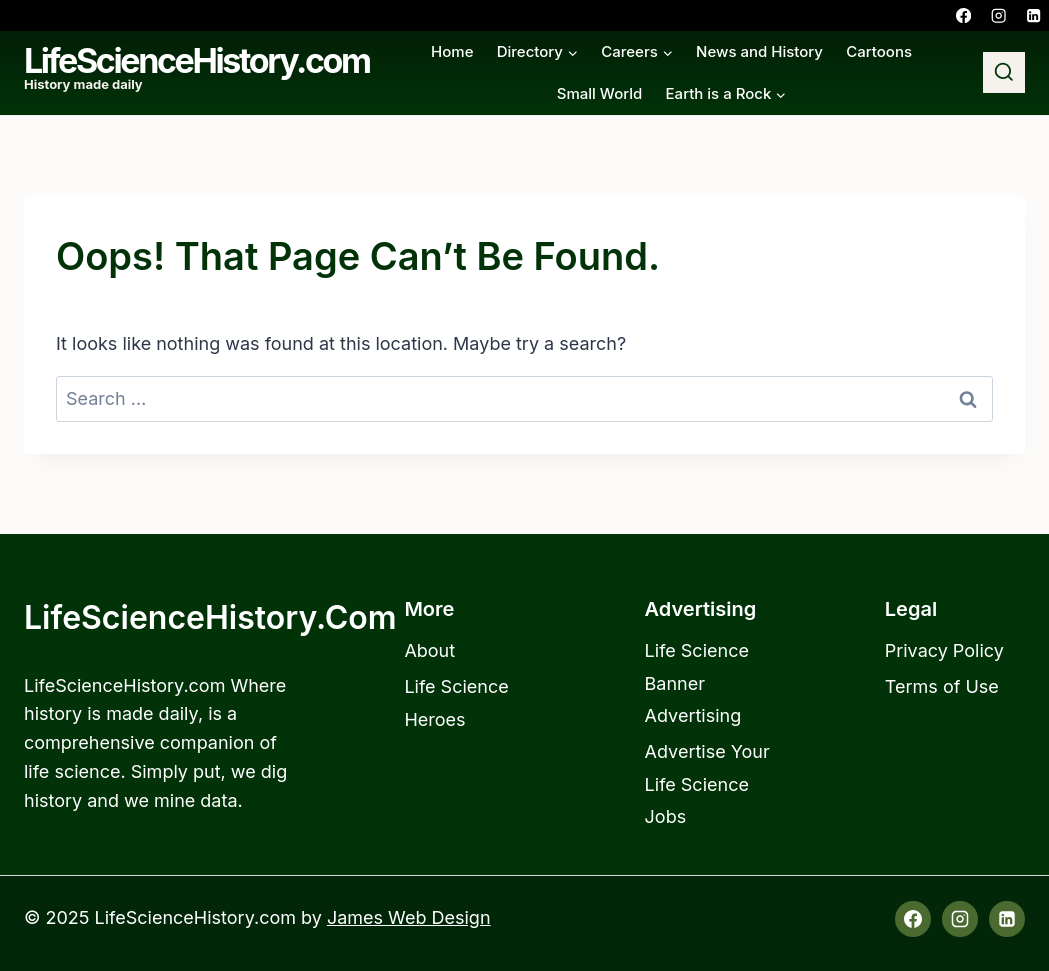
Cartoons (879, 51)
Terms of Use (942, 686)
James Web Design (409, 917)
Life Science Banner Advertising (697, 683)
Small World (600, 93)
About (429, 650)
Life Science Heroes (456, 702)
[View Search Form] (1004, 73)
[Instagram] (998, 15)
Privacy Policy (944, 650)
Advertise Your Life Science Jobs (707, 784)
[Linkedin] (1033, 15)
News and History (759, 51)
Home (452, 51)
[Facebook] (963, 15)
